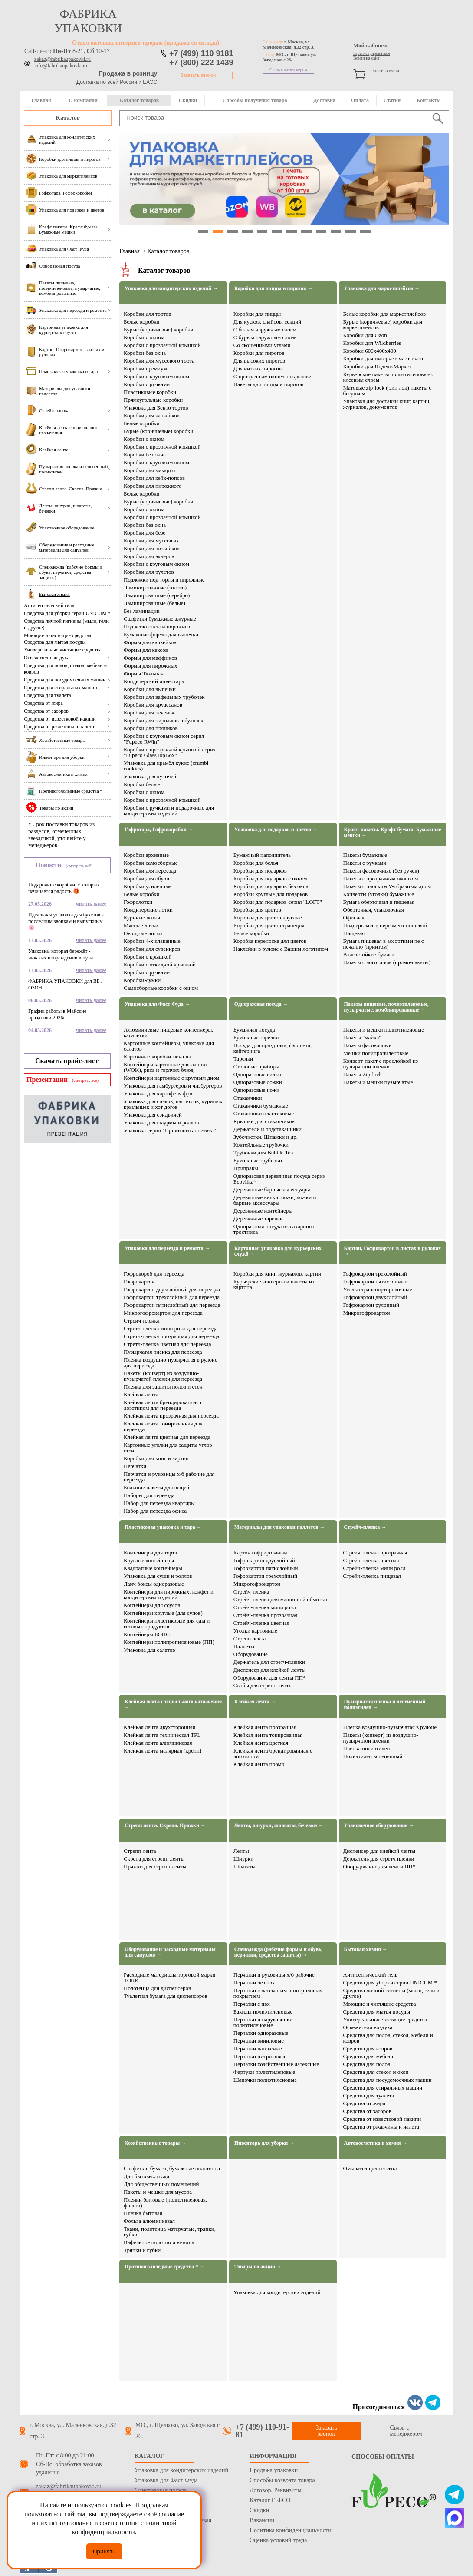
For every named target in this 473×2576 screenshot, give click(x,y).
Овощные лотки (143, 933)
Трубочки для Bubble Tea (263, 1152)
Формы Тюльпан (144, 673)
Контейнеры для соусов (152, 1605)
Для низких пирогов (257, 368)
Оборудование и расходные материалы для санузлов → (170, 1952)
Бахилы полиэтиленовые (262, 2011)
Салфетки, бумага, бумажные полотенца (172, 2168)
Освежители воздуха (46, 658)
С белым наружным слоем (264, 329)
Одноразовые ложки (257, 1082)
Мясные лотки (141, 925)
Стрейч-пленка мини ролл (264, 1607)
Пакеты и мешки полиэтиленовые (383, 1029)
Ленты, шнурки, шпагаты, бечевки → (279, 1826)
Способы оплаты (382, 2457)
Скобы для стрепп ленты (262, 1685)
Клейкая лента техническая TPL (162, 1735)
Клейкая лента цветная (260, 1743)
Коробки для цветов (257, 910)
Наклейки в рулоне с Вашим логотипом (280, 949)
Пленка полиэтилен (366, 1748)
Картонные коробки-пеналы (157, 1056)
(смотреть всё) (79, 865)
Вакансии (262, 2520)
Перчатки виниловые (258, 2041)
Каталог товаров (139, 100)
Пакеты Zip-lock (362, 1074)
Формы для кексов (146, 650)
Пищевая (354, 933)
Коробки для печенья (149, 712)
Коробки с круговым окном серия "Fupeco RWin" (164, 738)
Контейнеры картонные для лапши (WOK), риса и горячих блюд (165, 1067)
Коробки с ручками (147, 384)
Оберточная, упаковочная (373, 910)
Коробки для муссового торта (159, 361)
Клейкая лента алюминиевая (158, 1743)
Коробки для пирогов (259, 353)
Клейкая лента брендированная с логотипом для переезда (163, 1405)
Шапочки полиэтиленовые (265, 2080)
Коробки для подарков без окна (271, 886)
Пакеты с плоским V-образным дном (387, 886)
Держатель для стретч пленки (378, 1859)
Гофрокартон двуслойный (264, 1560)
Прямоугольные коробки (153, 400)
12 (365, 231)
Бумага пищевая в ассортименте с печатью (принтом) (383, 943)
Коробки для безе (144, 533)
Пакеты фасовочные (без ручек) (381, 870)
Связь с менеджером (288, 69)
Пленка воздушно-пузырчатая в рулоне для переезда (170, 1362)
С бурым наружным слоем (265, 337)
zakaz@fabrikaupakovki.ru (62, 59)
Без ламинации (142, 611)
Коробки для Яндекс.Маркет (377, 366)
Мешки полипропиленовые (376, 1053)
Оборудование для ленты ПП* (269, 1677)
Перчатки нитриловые (259, 2056)
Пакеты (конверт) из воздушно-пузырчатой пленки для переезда (163, 1376)
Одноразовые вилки (257, 1074)
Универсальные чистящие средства (63, 650)
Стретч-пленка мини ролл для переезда (170, 1328)
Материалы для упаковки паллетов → (279, 1527)
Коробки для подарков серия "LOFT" (277, 902)
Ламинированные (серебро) (157, 595)
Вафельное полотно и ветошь (159, 2242)
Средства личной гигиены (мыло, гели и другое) (66, 624)
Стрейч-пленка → (365, 1527)
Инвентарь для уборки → (264, 2143)
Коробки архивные (146, 855)
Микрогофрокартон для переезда (163, 1313)
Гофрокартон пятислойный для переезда (172, 1305)
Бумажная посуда (254, 1029)
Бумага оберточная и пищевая (379, 902)
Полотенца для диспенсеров (157, 1988)
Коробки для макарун (149, 470)
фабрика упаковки (88, 21)
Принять (104, 2551)
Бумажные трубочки (257, 1160)
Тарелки (243, 1058)
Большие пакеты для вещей (156, 1487)
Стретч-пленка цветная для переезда (167, 1344)
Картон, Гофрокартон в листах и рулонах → (392, 1251)
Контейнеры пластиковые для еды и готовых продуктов (167, 1623)
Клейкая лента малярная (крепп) (162, 1750)
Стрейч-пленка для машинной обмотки (280, 1599)
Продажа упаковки (274, 2470)
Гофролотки (138, 902)
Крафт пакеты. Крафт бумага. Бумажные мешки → (392, 832)
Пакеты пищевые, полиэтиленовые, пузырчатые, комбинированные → (386, 1007)
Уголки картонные (255, 1631)
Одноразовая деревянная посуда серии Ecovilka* (279, 1178)
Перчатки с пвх (251, 2004)
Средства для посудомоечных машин (65, 680)
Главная (41, 100)
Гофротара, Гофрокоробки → (159, 830)
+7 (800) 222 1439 (201, 62)
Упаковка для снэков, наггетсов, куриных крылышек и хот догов (173, 1104)
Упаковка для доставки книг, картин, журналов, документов (387, 404)
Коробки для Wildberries (372, 343)
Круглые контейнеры (149, 1560)
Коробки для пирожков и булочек (164, 720)
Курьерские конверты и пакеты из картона (273, 1284)
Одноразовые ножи (256, 1090)
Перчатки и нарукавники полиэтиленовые (263, 2022)
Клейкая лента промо (259, 1764)
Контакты (428, 100)
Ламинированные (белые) (154, 603)
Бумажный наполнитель (262, 855)
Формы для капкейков (150, 642)
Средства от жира (43, 703)
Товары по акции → (258, 2267)
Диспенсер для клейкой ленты (269, 1670)
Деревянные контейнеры (262, 1211)
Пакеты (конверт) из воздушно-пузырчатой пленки (380, 1737)
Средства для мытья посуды (55, 642)
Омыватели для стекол (370, 2168)
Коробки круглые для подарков (270, 894)
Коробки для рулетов (149, 572)
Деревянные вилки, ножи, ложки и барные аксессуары (274, 1200)
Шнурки (243, 1859)
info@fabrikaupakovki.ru (60, 66)
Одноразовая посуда (161, 2490)
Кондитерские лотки (148, 910)
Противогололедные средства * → (164, 2267)
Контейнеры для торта (150, 1552)
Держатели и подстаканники (267, 1129)
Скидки (188, 100)
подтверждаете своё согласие (141, 2514)
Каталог (68, 117)
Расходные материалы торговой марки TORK (169, 1977)
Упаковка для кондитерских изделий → (171, 288)
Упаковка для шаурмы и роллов (161, 1122)
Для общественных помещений (161, 2184)
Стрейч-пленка (142, 1320)
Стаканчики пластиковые (263, 1113)
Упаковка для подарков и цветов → (276, 830)
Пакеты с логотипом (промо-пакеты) (387, 962)
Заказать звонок (198, 75)
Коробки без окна (145, 353)
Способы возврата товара (282, 2480)
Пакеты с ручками (365, 863)
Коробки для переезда (150, 870)
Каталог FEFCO (270, 2500)
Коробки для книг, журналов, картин (277, 1273)
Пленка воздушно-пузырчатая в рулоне (390, 1727)
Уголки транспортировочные (377, 1289)
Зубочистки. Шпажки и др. (265, 1137)
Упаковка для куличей (150, 776)
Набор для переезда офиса (155, 1511)
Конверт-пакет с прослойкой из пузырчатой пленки (380, 1063)
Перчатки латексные (257, 2048)
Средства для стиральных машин (60, 688)
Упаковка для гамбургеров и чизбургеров (173, 1085)
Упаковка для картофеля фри (158, 1093)
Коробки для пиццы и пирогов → (273, 288)
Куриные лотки (142, 917)
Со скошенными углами (262, 345)
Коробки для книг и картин (156, 1458)
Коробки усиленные (148, 886)
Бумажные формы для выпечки (161, 634)
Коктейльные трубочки (261, 1144)
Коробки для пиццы (257, 314)
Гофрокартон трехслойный (375, 1273)
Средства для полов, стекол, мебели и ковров (65, 668)
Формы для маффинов (150, 658)
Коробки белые (142, 784)
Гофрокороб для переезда (154, 1273)
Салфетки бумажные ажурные (160, 619)
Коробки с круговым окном (156, 376)
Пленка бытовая (143, 2213)
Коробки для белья (256, 863)
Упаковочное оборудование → (379, 1826)
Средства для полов (367, 2064)
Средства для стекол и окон (376, 2072)
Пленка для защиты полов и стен (163, 1386)
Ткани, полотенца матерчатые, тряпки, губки (170, 2231)
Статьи (392, 100)
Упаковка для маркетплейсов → (382, 288)
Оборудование (250, 1654)
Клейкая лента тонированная (267, 1735)
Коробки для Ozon (365, 335)
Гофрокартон (139, 1281)
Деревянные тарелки (258, 1218)
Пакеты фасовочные (367, 1045)
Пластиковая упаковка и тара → (163, 1527)
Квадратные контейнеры (153, 1568)
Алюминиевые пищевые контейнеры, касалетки (169, 1032)
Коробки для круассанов (153, 705)
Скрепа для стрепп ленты (154, 1859)
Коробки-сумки (142, 980)
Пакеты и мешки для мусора (158, 2192)
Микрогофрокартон (366, 1313)
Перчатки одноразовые (260, 2033)
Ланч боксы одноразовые (154, 1584)
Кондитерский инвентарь (154, 681)
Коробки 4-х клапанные (152, 941)
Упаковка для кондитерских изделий (277, 2292)
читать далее (91, 904)
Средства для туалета (47, 695)
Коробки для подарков (260, 870)
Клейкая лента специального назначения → (173, 1704)
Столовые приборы (256, 1066)
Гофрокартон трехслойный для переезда (172, 1297)
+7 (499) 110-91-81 (262, 2431)
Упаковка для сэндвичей (153, 1115)
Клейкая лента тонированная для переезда (163, 1426)
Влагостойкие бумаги (368, 954)
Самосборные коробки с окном (161, 988)
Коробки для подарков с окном (270, 878)
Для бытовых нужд (146, 2176)
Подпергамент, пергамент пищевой (385, 925)
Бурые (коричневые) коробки (158, 329)
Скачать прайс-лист (67, 1061)
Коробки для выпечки (150, 689)
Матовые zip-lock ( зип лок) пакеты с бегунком (387, 390)
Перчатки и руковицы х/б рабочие (274, 1974)
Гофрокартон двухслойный (375, 1297)
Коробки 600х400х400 (369, 351)
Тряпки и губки (142, 2250)
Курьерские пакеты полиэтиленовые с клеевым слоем (388, 377)
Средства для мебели (368, 2056)
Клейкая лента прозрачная (264, 1727)
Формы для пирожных (150, 665)
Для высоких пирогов (259, 361)
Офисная (354, 917)
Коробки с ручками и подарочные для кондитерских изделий (169, 810)
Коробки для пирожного (153, 486)
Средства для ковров (368, 2048)
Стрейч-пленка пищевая (372, 1576)
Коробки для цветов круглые (267, 917)
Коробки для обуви (146, 878)
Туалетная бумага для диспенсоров (165, 1996)
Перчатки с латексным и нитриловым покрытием (278, 1993)
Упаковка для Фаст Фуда (166, 2480)
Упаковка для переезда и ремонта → (167, 1248)
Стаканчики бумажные (260, 1105)
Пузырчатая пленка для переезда (163, 1352)
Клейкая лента (141, 1394)
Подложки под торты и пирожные (164, 579)
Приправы (245, 1168)
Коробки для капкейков (152, 415)
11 (350, 231)
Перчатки (135, 1466)
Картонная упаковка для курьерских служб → (278, 1251)
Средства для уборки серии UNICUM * (67, 613)
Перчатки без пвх (254, 1982)
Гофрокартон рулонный (371, 1305)
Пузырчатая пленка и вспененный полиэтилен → (385, 1704)
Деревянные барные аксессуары (271, 1189)
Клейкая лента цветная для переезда (167, 1437)
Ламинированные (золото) (155, 587)
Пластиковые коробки (150, 392)
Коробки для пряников (151, 728)
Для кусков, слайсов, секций (267, 321)
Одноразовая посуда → (261, 1004)
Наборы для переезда (149, 1495)
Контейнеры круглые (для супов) (163, 1613)
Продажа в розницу (128, 73)
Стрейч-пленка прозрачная (265, 1615)
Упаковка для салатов (149, 1650)
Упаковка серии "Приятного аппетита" (170, 1130)
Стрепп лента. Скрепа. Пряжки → (165, 1826)
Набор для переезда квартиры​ (159, 1503)
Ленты (241, 1851)
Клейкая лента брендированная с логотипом (272, 1753)
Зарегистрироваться (371, 53)
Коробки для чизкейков (152, 548)
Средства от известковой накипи (60, 719)
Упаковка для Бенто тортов (156, 407)
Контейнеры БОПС (147, 1634)
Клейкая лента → (255, 1702)
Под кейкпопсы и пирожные (157, 626)
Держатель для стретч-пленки (269, 1662)
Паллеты (243, 1646)
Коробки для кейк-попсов (154, 478)
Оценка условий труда (278, 2540)
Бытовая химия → (366, 1949)
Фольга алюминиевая (149, 2221)
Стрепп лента (249, 1638)
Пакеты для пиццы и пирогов (268, 384)
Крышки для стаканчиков (264, 1121)
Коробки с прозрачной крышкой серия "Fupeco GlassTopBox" (170, 752)
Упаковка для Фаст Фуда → (157, 1004)
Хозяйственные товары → (155, 2143)
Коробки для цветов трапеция (269, 925)
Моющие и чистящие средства (57, 635)
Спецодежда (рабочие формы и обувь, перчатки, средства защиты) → (278, 1952)
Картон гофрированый (260, 1552)
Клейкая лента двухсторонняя (159, 1727)
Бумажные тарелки (256, 1037)
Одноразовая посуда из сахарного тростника (273, 1229)
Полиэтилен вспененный (373, 1756)
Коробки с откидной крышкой (160, 964)
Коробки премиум (145, 368)
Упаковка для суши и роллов (158, 1576)
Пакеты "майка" (362, 1037)
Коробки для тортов (147, 314)
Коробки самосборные (150, 863)
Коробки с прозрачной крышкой (162, 345)
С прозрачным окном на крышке (272, 376)
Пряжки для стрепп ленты (155, 1866)
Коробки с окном (144, 337)
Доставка (324, 100)
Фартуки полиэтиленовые (264, 2072)
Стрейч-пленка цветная (261, 1623)
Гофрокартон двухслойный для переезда (172, 1289)
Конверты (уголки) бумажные (378, 894)
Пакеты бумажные (365, 855)
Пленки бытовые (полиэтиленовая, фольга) (165, 2202)
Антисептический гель (49, 605)
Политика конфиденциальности (291, 2530)
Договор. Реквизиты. (276, 2490)
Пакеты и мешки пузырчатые (378, 1082)
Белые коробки (142, 321)
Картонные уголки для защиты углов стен (168, 1447)
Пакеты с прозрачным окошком (380, 878)
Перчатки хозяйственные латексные (276, 2064)
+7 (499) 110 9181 (201, 53)
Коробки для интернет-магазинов (383, 358)
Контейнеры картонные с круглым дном (172, 1078)
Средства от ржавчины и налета (59, 727)
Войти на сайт (366, 58)
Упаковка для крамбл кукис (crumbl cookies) (166, 765)
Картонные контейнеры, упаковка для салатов (169, 1046)
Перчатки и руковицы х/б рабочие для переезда (169, 1476)
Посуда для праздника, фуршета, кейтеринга (272, 1048)
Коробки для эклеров (149, 556)
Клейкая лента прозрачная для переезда (171, 1416)
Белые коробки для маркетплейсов (384, 314)
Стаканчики (247, 1098)
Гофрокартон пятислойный (375, 1281)
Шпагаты (244, 1866)
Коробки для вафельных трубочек (164, 697)
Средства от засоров (46, 711)
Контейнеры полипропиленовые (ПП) (169, 1642)
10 (336, 231)
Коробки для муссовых (151, 540)
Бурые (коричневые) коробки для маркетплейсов (383, 324)
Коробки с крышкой (147, 956)
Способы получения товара (255, 100)
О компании (83, 100)
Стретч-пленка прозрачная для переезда (171, 1336)
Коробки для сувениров (152, 949)
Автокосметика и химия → (375, 2143)
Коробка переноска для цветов (269, 941)
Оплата (360, 100)
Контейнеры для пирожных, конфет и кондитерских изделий (169, 1594)
